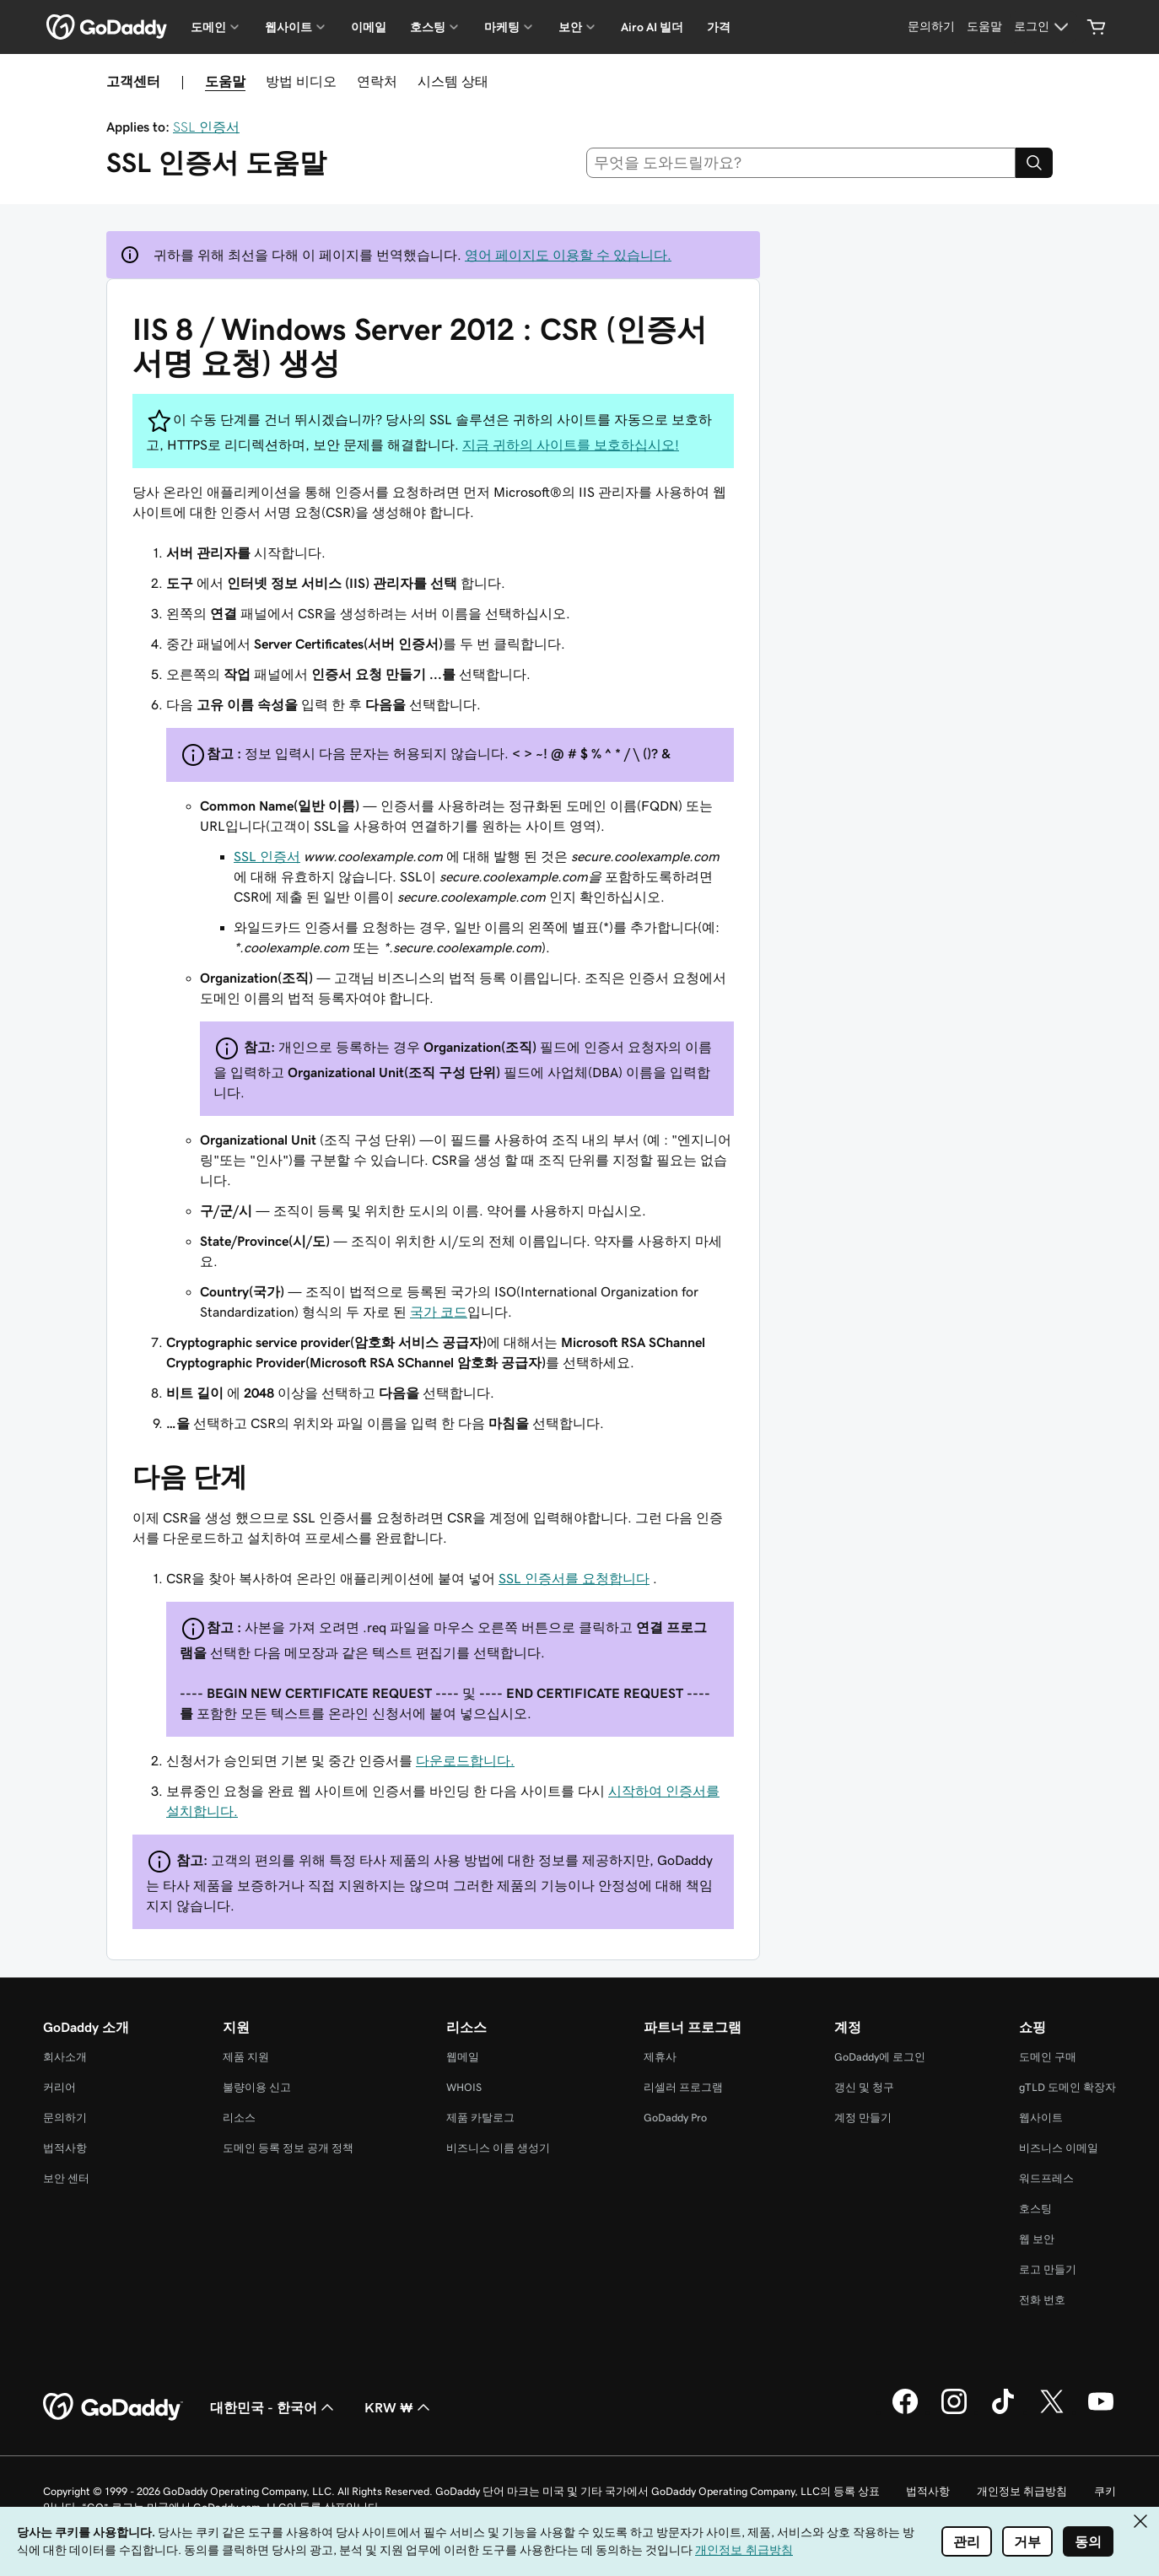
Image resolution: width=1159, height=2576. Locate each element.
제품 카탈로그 (480, 2117)
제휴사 (660, 2056)
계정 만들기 (863, 2117)
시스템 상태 (453, 81)
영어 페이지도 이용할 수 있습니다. (568, 254)
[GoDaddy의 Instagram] (954, 2411)
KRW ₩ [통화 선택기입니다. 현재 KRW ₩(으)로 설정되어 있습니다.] (399, 2407)
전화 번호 (1042, 2299)
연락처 (377, 81)
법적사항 (65, 2147)
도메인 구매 (1047, 2056)
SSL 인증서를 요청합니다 (574, 1578)
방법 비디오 (301, 81)
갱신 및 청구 (864, 2087)
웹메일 (462, 2056)
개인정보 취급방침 (1022, 2491)
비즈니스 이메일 (1058, 2147)
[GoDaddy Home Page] (113, 2407)
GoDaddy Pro (675, 2117)
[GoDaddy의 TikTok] (1003, 2411)
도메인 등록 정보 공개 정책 (288, 2147)
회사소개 (65, 2056)
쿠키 (1105, 2491)
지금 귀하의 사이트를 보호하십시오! (570, 444)
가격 (718, 27)
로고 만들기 (1047, 2269)
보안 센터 (66, 2178)
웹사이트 (1041, 2117)
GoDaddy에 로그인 (879, 2056)
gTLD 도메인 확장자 (1067, 2087)
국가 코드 (438, 1311)
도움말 (225, 81)
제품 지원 (246, 2056)
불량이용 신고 (257, 2087)
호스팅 (1035, 2208)
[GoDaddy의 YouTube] (1101, 2411)
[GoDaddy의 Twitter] (1052, 2411)
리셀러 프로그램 (683, 2087)
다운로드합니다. (465, 1760)
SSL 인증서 (206, 126)
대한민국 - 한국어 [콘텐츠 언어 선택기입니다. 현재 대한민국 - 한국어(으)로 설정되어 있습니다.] (273, 2407)
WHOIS (464, 2087)
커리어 (59, 2087)
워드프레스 (1046, 2178)
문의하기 (65, 2117)
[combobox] (801, 162)
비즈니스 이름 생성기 (498, 2147)
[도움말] (984, 27)
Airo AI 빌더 (652, 27)
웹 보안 (1036, 2239)
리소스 (239, 2117)
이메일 (368, 27)
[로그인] (1043, 27)
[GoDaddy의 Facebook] (905, 2411)
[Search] (1034, 163)
